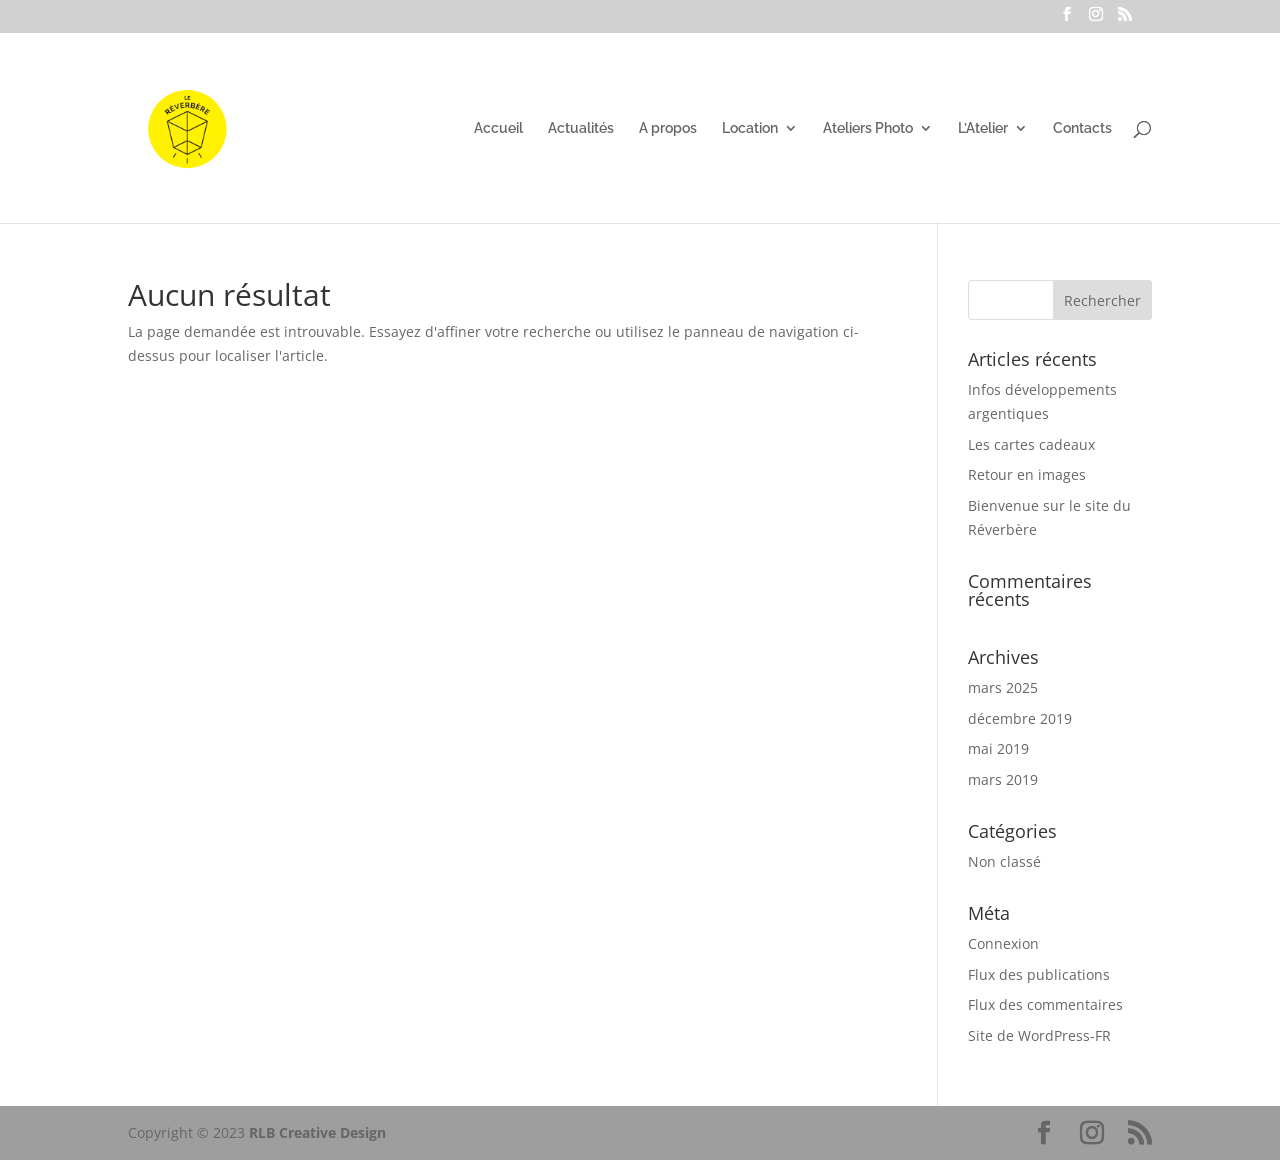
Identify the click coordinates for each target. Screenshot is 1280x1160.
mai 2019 (998, 748)
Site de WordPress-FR (1039, 1035)
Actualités (581, 128)
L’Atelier (983, 128)
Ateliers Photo (868, 128)
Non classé (1004, 861)
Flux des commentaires (1045, 1004)
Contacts (1082, 128)
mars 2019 (1003, 779)
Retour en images (1027, 474)
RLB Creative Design (317, 1132)
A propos (668, 128)
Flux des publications (1039, 974)
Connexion (1003, 943)
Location (750, 128)
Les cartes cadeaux (1031, 444)
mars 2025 (1003, 687)
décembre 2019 (1020, 718)
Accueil (498, 128)
